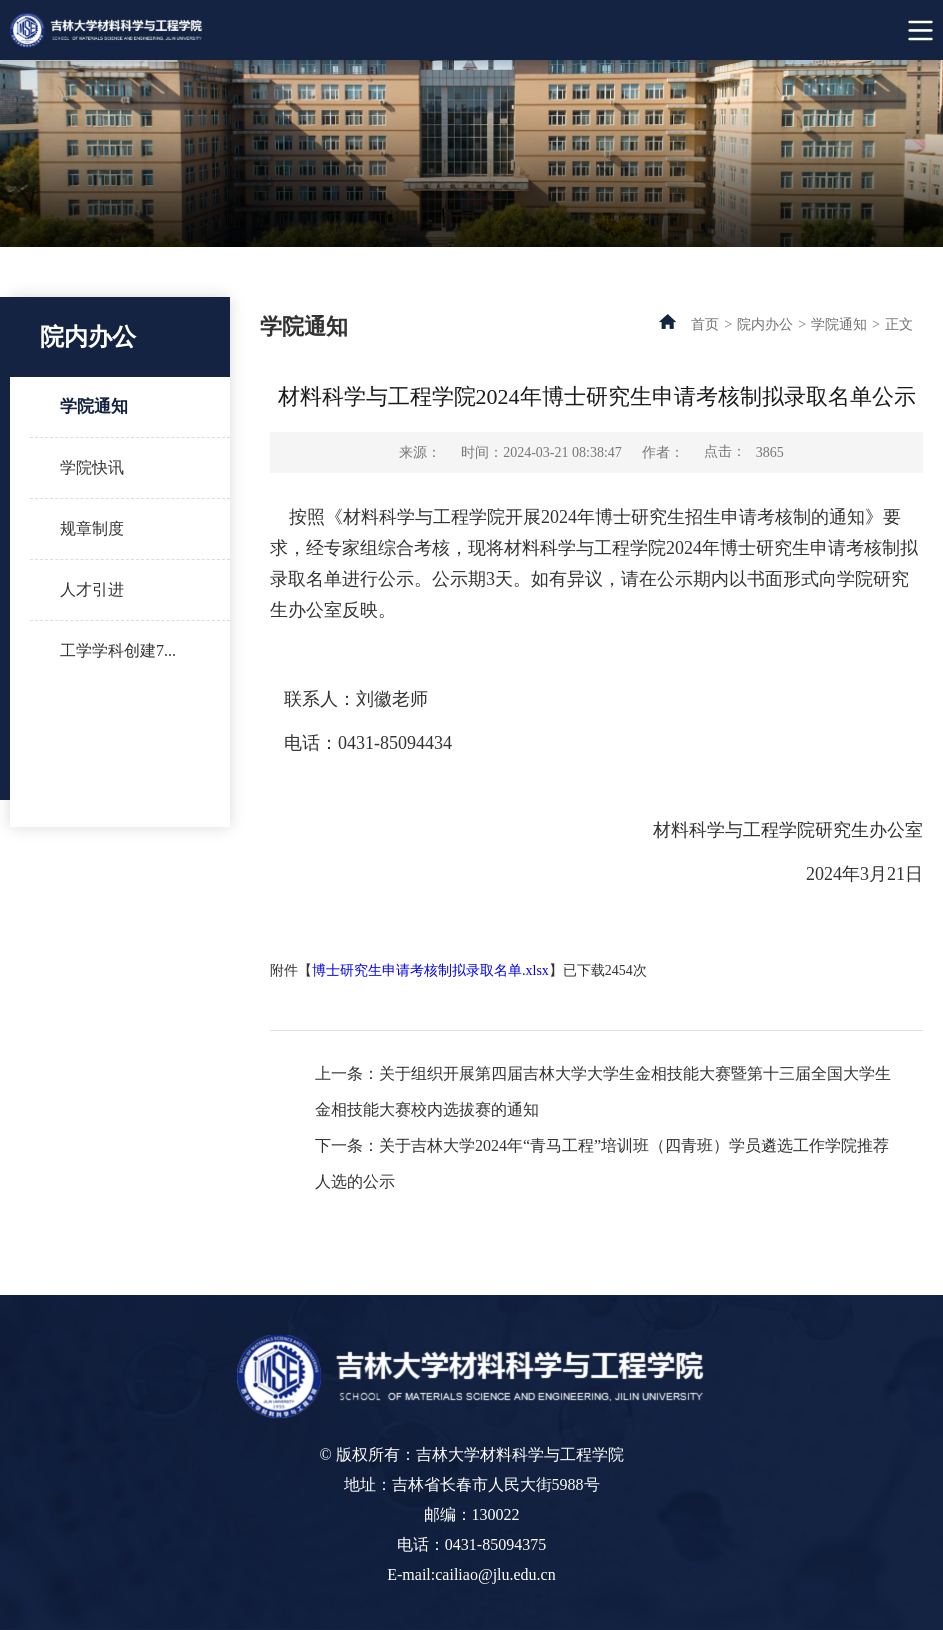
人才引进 (92, 589)
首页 (705, 324)
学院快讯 (92, 467)
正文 (899, 324)
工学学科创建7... (118, 650)
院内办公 (765, 324)
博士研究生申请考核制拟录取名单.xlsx (430, 970)
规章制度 (92, 528)
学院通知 (94, 406)
